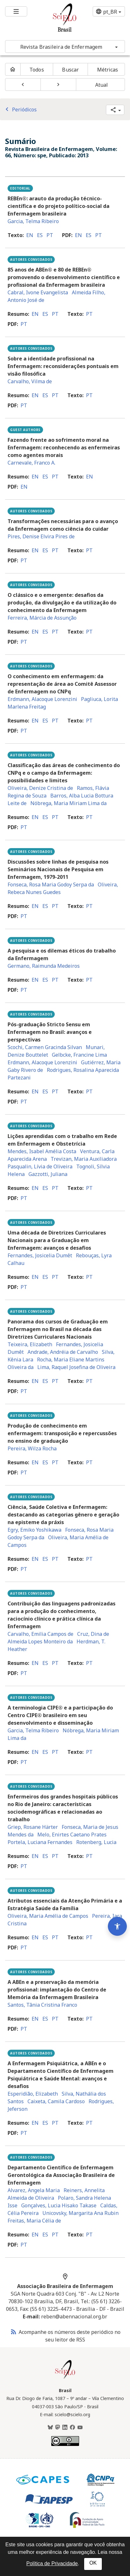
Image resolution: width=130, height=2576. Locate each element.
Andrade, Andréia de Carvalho (63, 1351)
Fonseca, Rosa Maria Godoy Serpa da (51, 884)
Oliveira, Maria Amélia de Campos (48, 1915)
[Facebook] (72, 2427)
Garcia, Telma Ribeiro (33, 221)
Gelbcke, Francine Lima (79, 1054)
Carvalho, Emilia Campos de (40, 1633)
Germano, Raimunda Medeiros (44, 965)
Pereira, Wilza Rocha (32, 1448)
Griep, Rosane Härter (33, 1826)
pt (49, 235)
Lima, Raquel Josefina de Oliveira (76, 1367)
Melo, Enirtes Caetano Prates (72, 1834)
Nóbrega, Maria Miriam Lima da (68, 803)
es (40, 235)
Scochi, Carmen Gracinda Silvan (45, 1047)
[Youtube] (80, 2427)
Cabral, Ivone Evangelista (38, 292)
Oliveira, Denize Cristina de (40, 788)
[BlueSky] (50, 2427)
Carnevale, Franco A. (31, 462)
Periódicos (20, 109)
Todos (36, 69)
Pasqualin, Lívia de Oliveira (40, 1166)
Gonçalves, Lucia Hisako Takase (58, 2205)
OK (92, 2563)
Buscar (70, 69)
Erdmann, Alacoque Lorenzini (42, 699)
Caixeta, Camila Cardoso (56, 2101)
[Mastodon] (57, 2427)
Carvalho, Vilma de (30, 381)
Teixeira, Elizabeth (30, 1344)
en (29, 235)
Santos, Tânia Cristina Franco (42, 2004)
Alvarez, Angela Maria (34, 2190)
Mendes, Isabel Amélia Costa (42, 1151)
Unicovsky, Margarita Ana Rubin (80, 2213)
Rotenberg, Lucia (96, 1842)
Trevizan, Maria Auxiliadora (84, 1158)
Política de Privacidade (52, 2563)
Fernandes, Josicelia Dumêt (40, 1255)
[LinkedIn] (64, 2427)
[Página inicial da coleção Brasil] (65, 2377)
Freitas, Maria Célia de (34, 2220)
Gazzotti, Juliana (47, 1174)
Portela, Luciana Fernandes (40, 1842)
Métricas (107, 69)
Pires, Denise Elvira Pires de (41, 536)
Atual (101, 84)
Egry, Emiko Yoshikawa (34, 1529)
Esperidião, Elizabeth (33, 2093)
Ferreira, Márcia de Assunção (42, 617)
